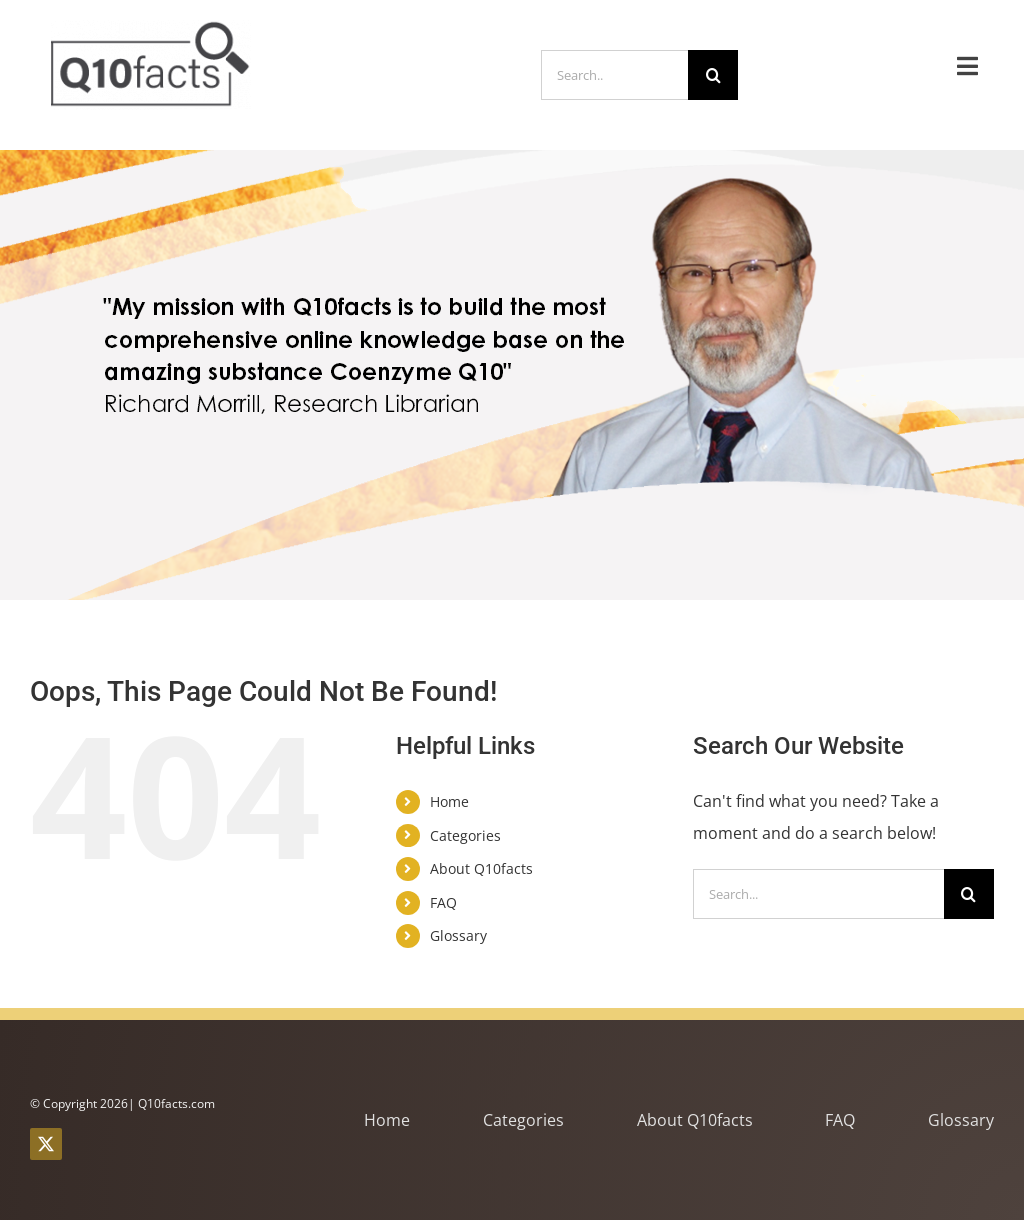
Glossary (458, 935)
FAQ (443, 902)
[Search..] (614, 75)
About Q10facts (481, 868)
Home (449, 801)
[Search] (713, 75)
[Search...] (818, 894)
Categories (465, 835)
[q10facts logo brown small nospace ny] (151, 28)
